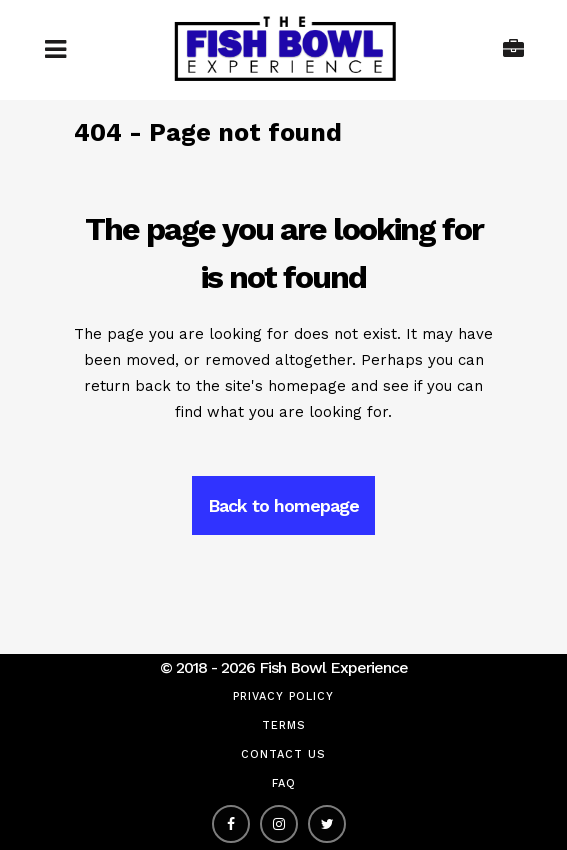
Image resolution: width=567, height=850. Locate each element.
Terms (284, 725)
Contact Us (283, 754)
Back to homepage (283, 505)
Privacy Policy (283, 696)
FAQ (284, 783)
